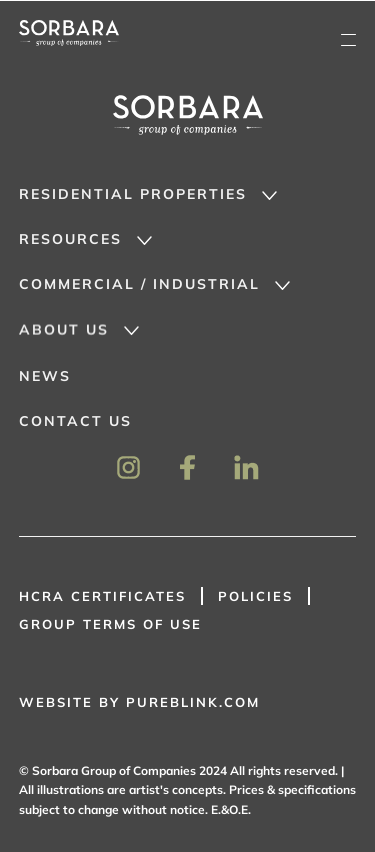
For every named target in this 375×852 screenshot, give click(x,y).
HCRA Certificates (102, 596)
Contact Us (75, 422)
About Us (64, 330)
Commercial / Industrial (139, 284)
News (45, 377)
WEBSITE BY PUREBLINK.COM (139, 702)
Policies (255, 596)
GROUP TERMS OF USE (110, 624)
